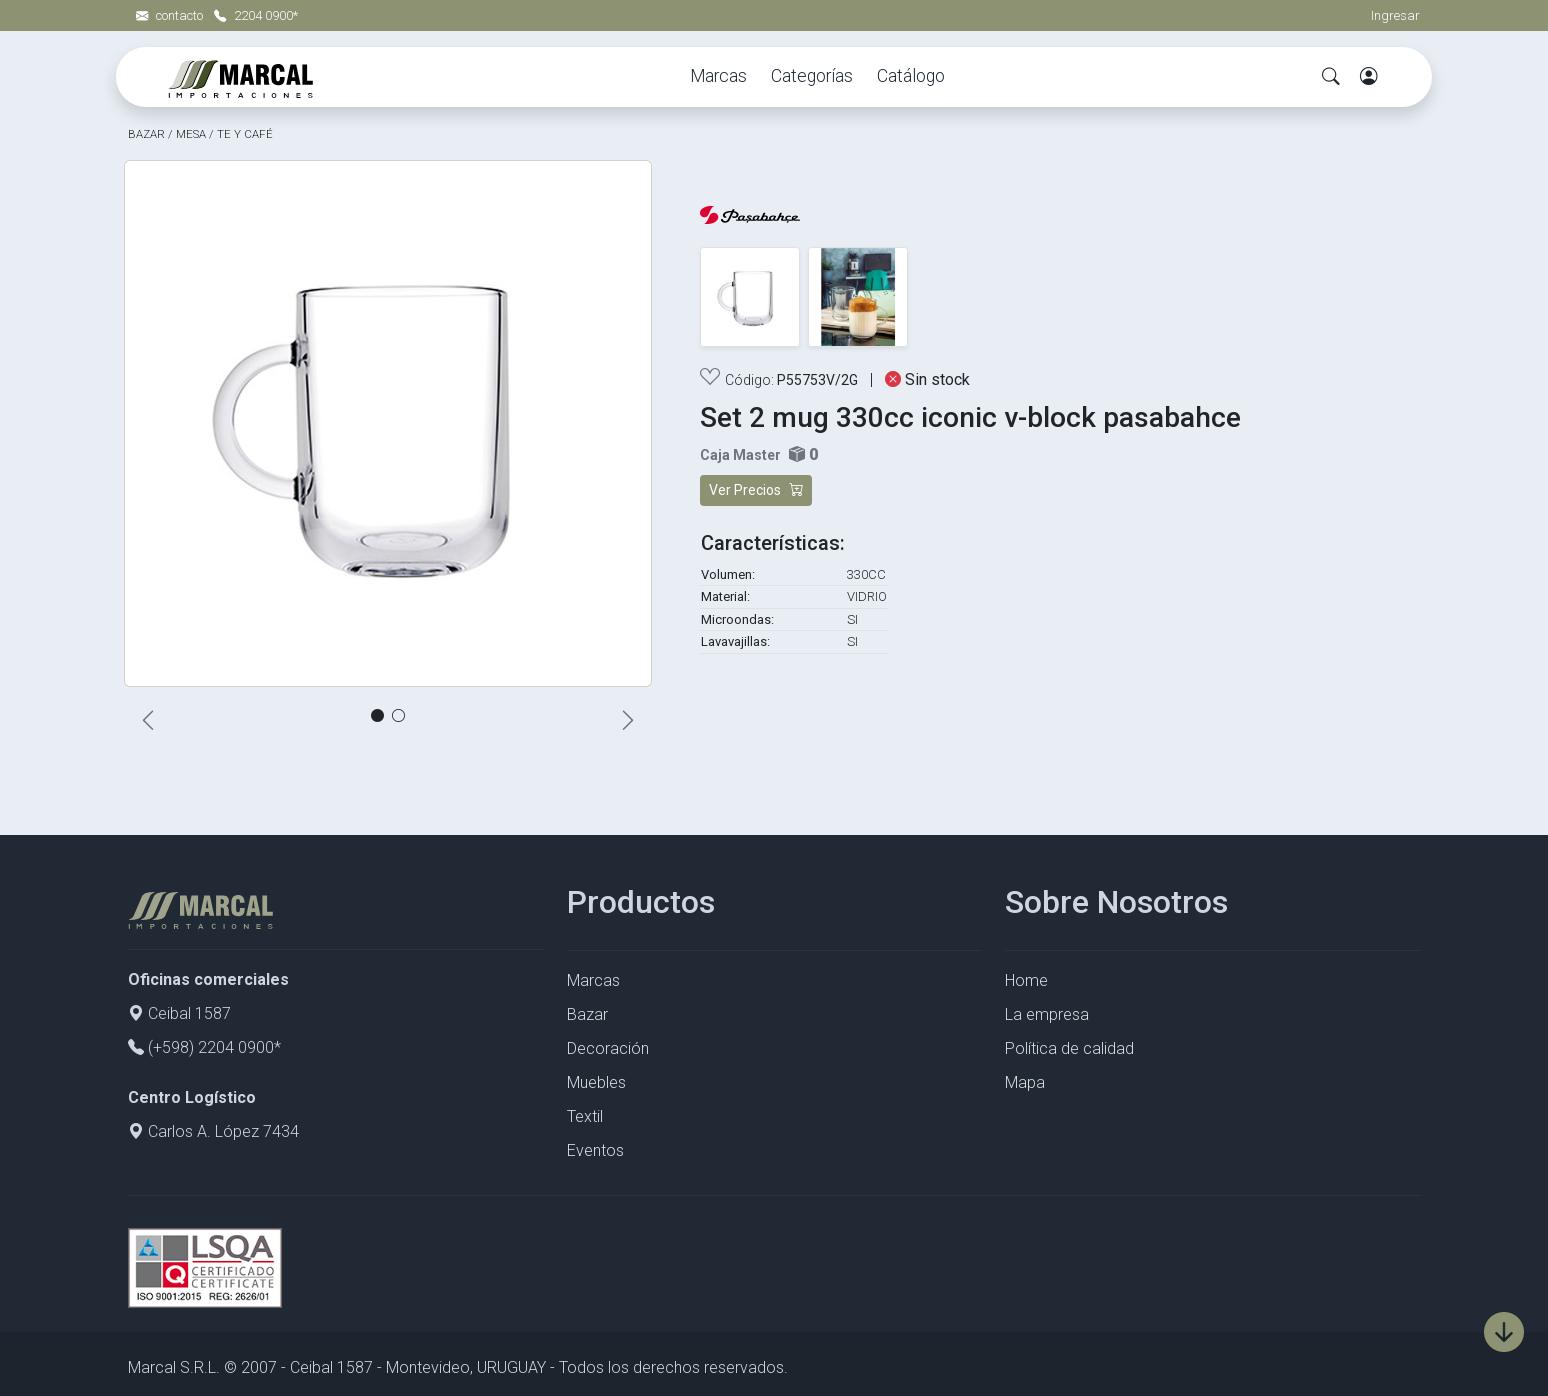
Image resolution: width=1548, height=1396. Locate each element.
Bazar (587, 1014)
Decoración (608, 1048)
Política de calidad (1069, 1048)
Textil (585, 1116)
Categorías (812, 76)
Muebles (596, 1082)
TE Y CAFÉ (245, 134)
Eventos (595, 1150)
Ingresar (1395, 15)
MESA (191, 134)
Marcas (718, 76)
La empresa (1047, 1014)
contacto (171, 15)
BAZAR (146, 134)
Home (1026, 980)
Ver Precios (756, 490)
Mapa (1025, 1082)
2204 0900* (256, 15)
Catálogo (911, 76)
